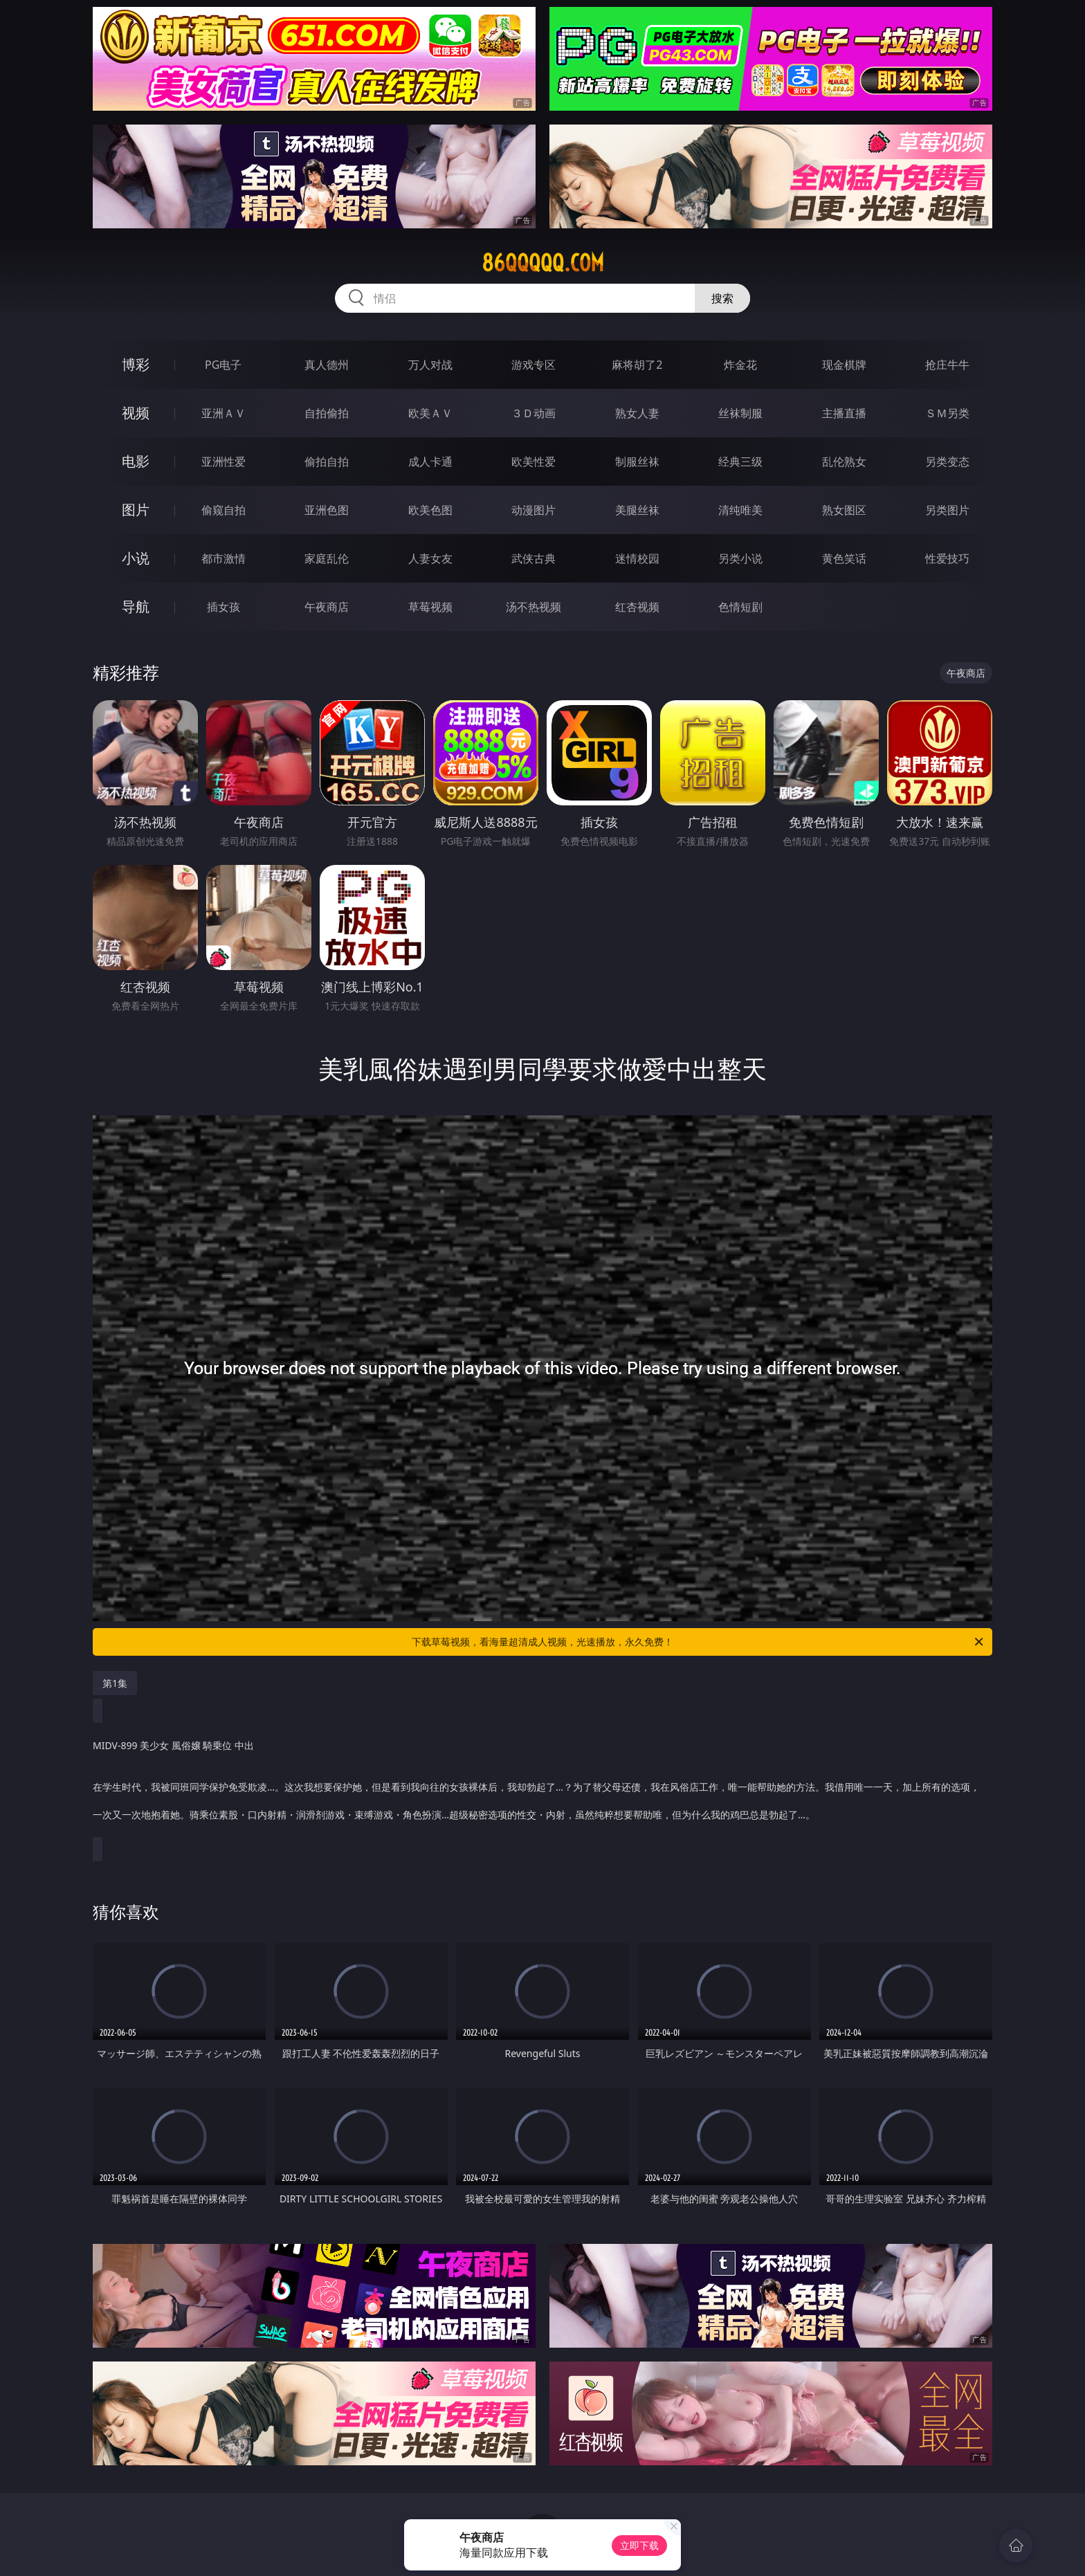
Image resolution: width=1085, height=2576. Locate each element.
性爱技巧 (947, 558)
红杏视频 (637, 606)
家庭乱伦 (326, 558)
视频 (135, 412)
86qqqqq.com (543, 263)
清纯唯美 (740, 510)
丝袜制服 (740, 413)
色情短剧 (740, 606)
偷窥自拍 (223, 510)
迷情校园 (637, 558)
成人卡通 (430, 461)
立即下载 (639, 2545)
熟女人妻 (637, 413)
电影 (135, 461)
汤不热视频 (533, 606)
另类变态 (947, 461)
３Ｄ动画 (533, 413)
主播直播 (844, 413)
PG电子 (223, 364)
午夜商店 (326, 606)
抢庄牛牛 (947, 364)
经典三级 (740, 461)
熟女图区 (844, 510)
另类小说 (740, 558)
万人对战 (430, 364)
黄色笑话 (844, 558)
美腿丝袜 (637, 510)
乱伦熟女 (844, 461)
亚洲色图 (326, 510)
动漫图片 (533, 510)
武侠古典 (533, 558)
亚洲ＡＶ (223, 413)
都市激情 (223, 558)
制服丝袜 (637, 461)
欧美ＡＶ (430, 413)
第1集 (114, 1683)
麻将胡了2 (637, 364)
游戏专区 (533, 364)
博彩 (135, 364)
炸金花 (740, 364)
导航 (135, 606)
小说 (135, 558)
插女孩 (223, 606)
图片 (135, 509)
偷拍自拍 (326, 461)
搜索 (722, 298)
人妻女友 (430, 558)
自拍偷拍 (326, 413)
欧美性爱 (533, 461)
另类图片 (947, 510)
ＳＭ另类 (947, 413)
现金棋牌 (844, 364)
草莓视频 (430, 606)
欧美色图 (430, 510)
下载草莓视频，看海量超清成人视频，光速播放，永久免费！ (698, 1642)
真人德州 (326, 364)
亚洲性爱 (223, 461)
